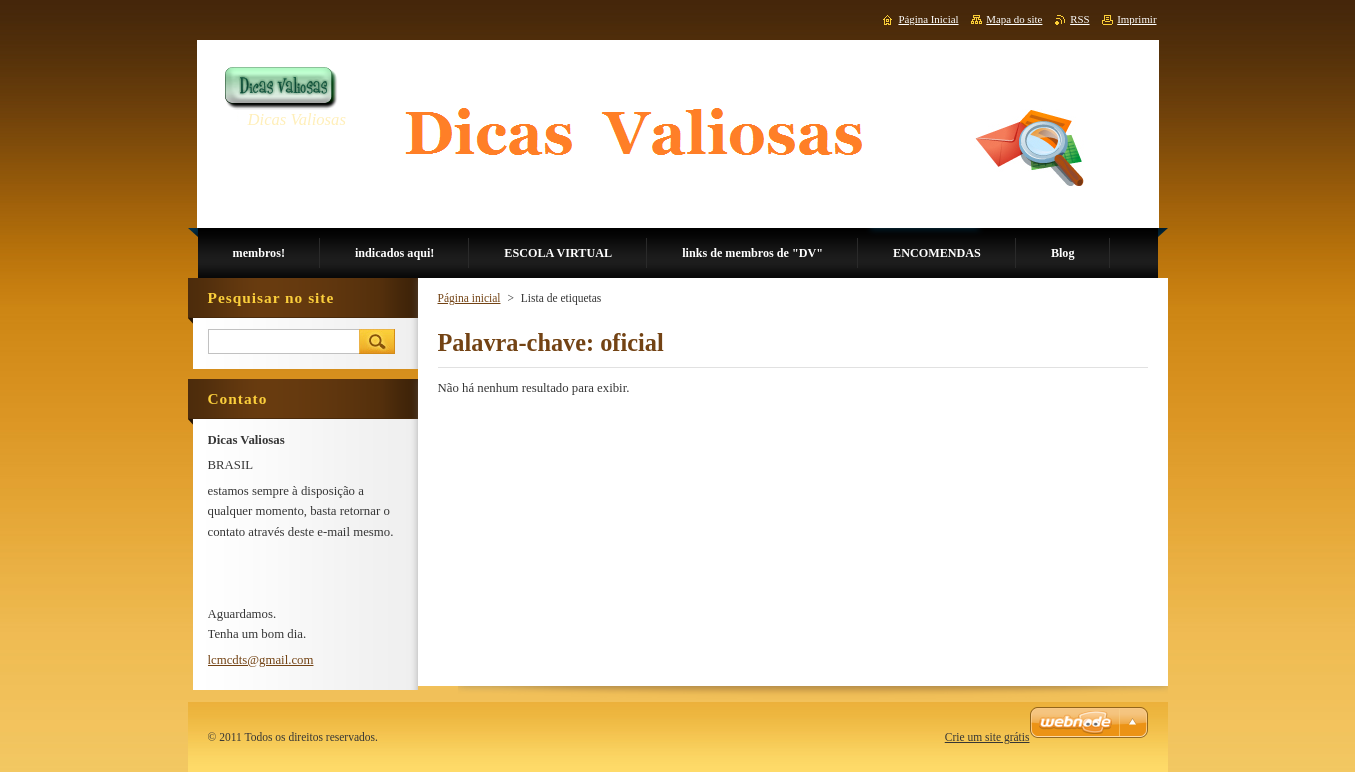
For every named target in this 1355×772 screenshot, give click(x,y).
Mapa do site (1014, 19)
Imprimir (1136, 19)
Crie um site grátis (987, 737)
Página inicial (469, 298)
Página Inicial (928, 19)
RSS (1079, 19)
